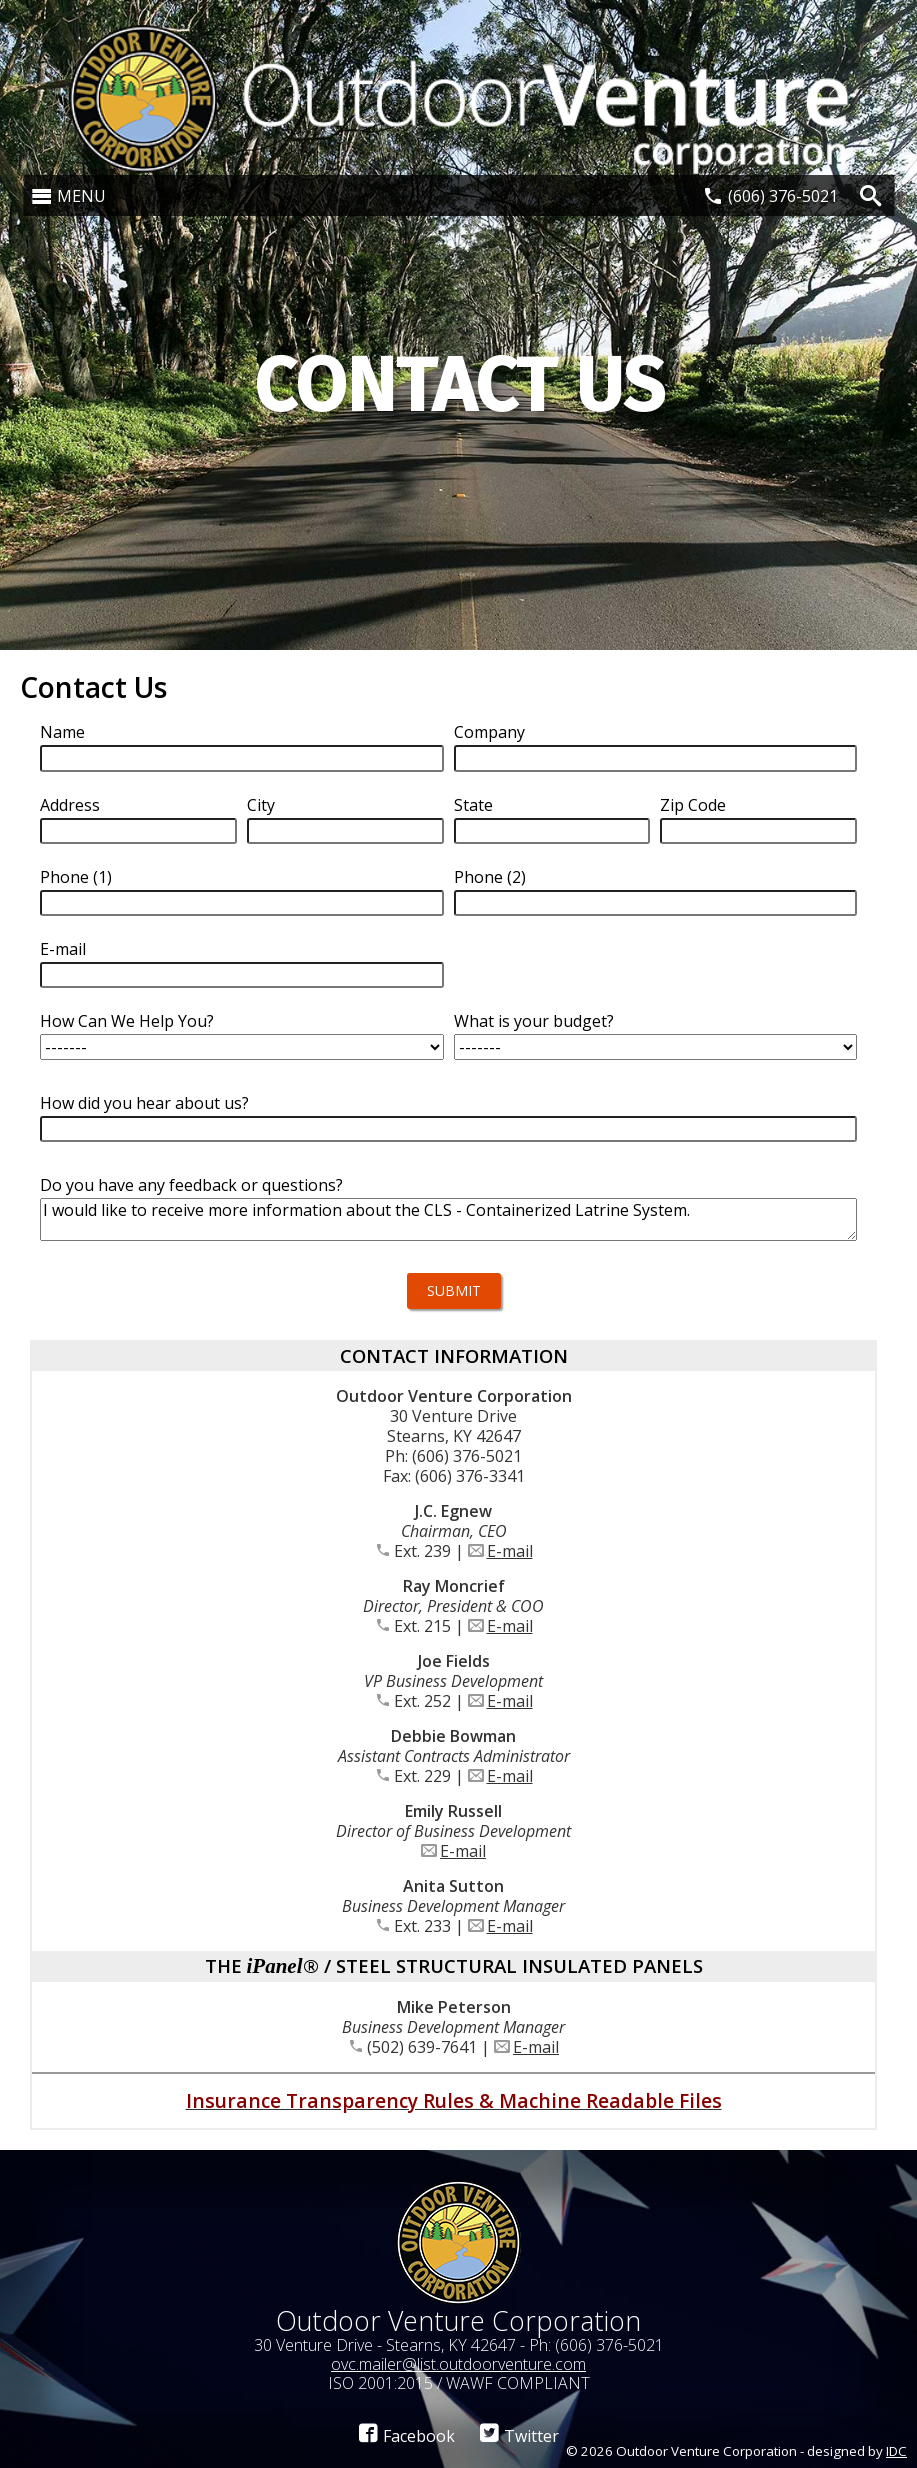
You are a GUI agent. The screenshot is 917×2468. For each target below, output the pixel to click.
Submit (454, 1290)
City (261, 805)
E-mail (63, 949)
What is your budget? (534, 1021)
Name (62, 732)
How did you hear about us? (144, 1103)
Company (489, 732)
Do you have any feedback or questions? (191, 1185)
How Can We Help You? (127, 1021)
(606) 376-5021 (783, 196)
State (473, 805)
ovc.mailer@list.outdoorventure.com (458, 2364)
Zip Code (693, 805)
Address (70, 805)
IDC (896, 2451)
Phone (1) (76, 877)
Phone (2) (490, 877)
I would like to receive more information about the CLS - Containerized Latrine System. (448, 1219)
